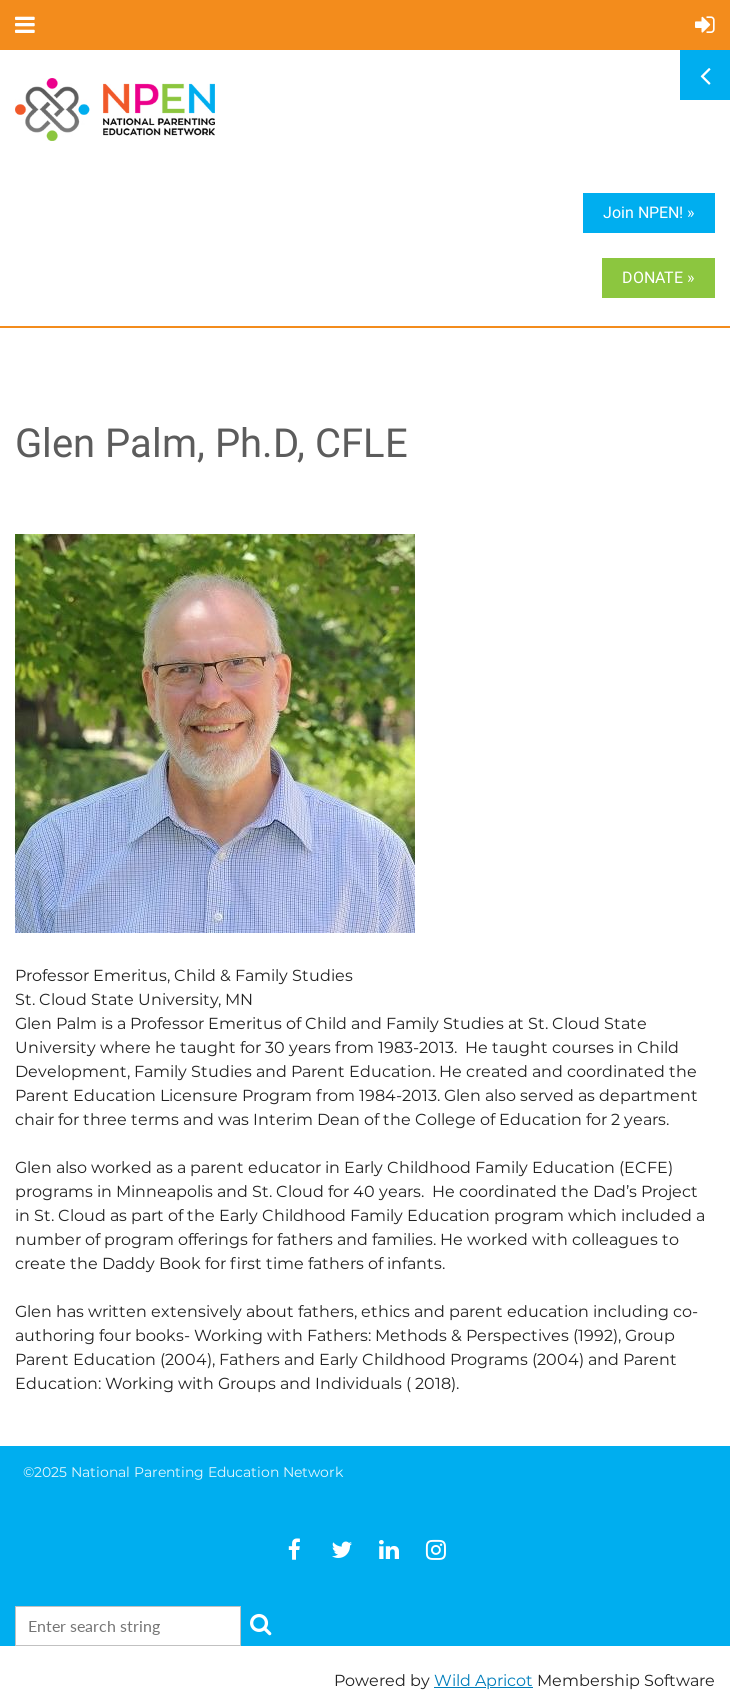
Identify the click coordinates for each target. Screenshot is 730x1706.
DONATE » (658, 277)
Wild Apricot (483, 1680)
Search (260, 1624)
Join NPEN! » (649, 212)
